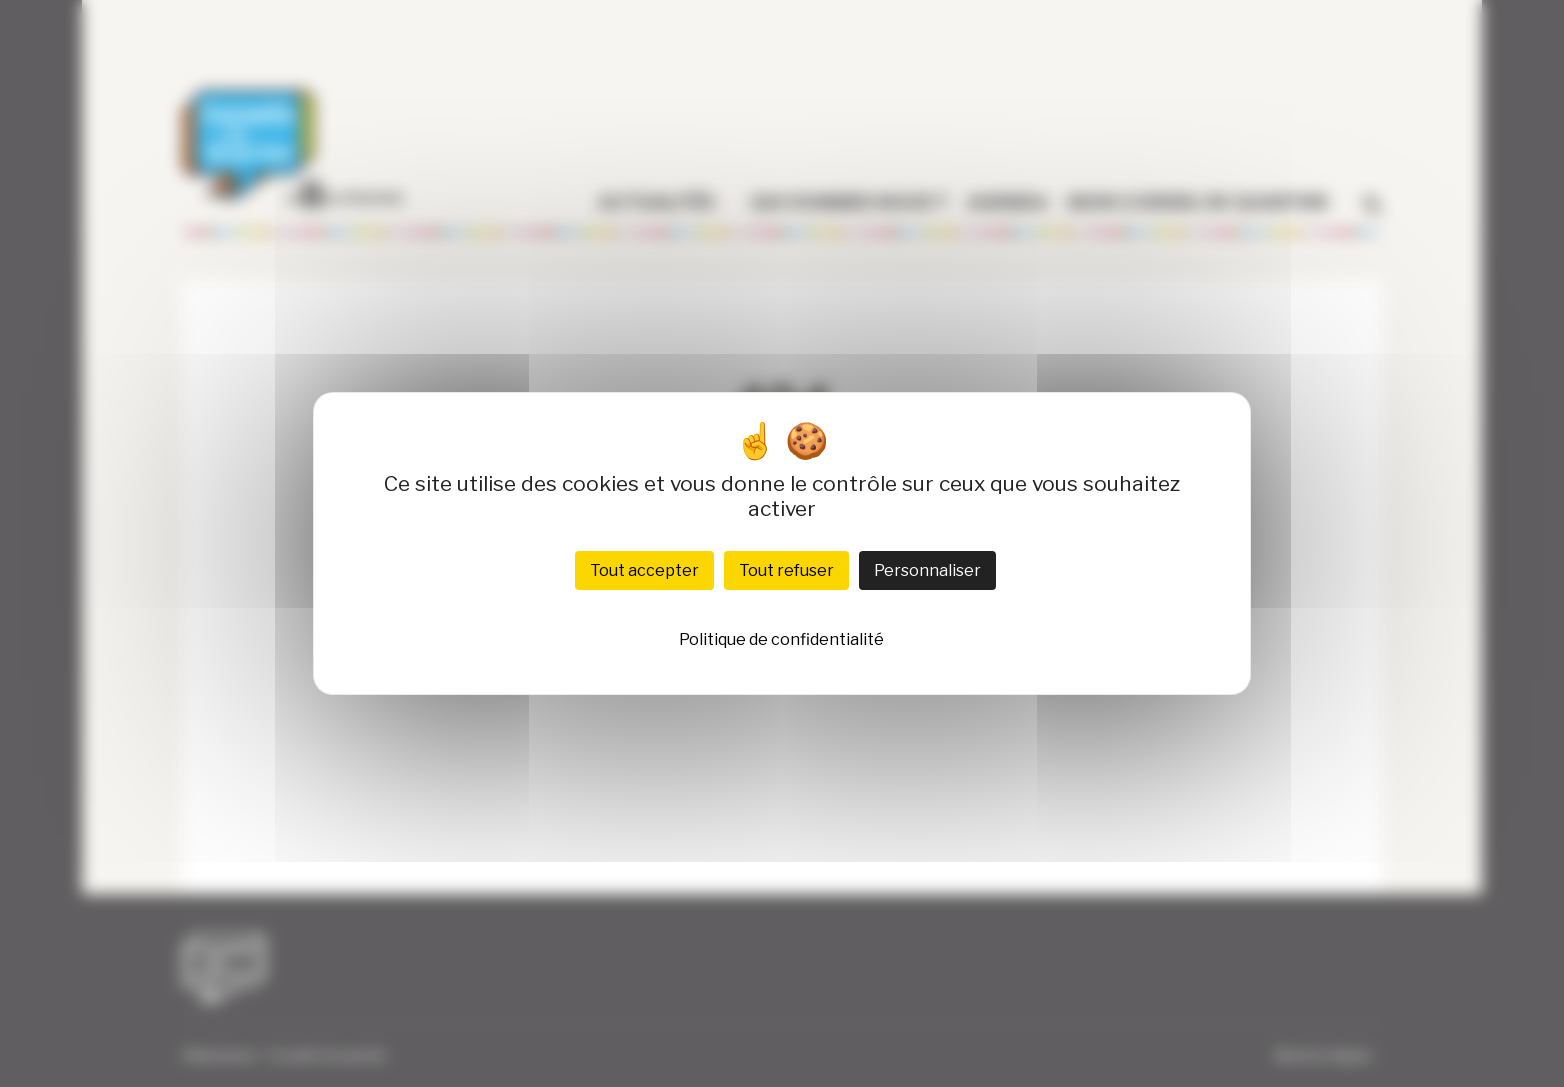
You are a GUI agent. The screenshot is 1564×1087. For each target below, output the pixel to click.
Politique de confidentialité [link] (781, 639)
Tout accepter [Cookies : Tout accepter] (644, 570)
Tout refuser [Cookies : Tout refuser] (786, 570)
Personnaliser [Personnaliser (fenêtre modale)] (927, 570)
